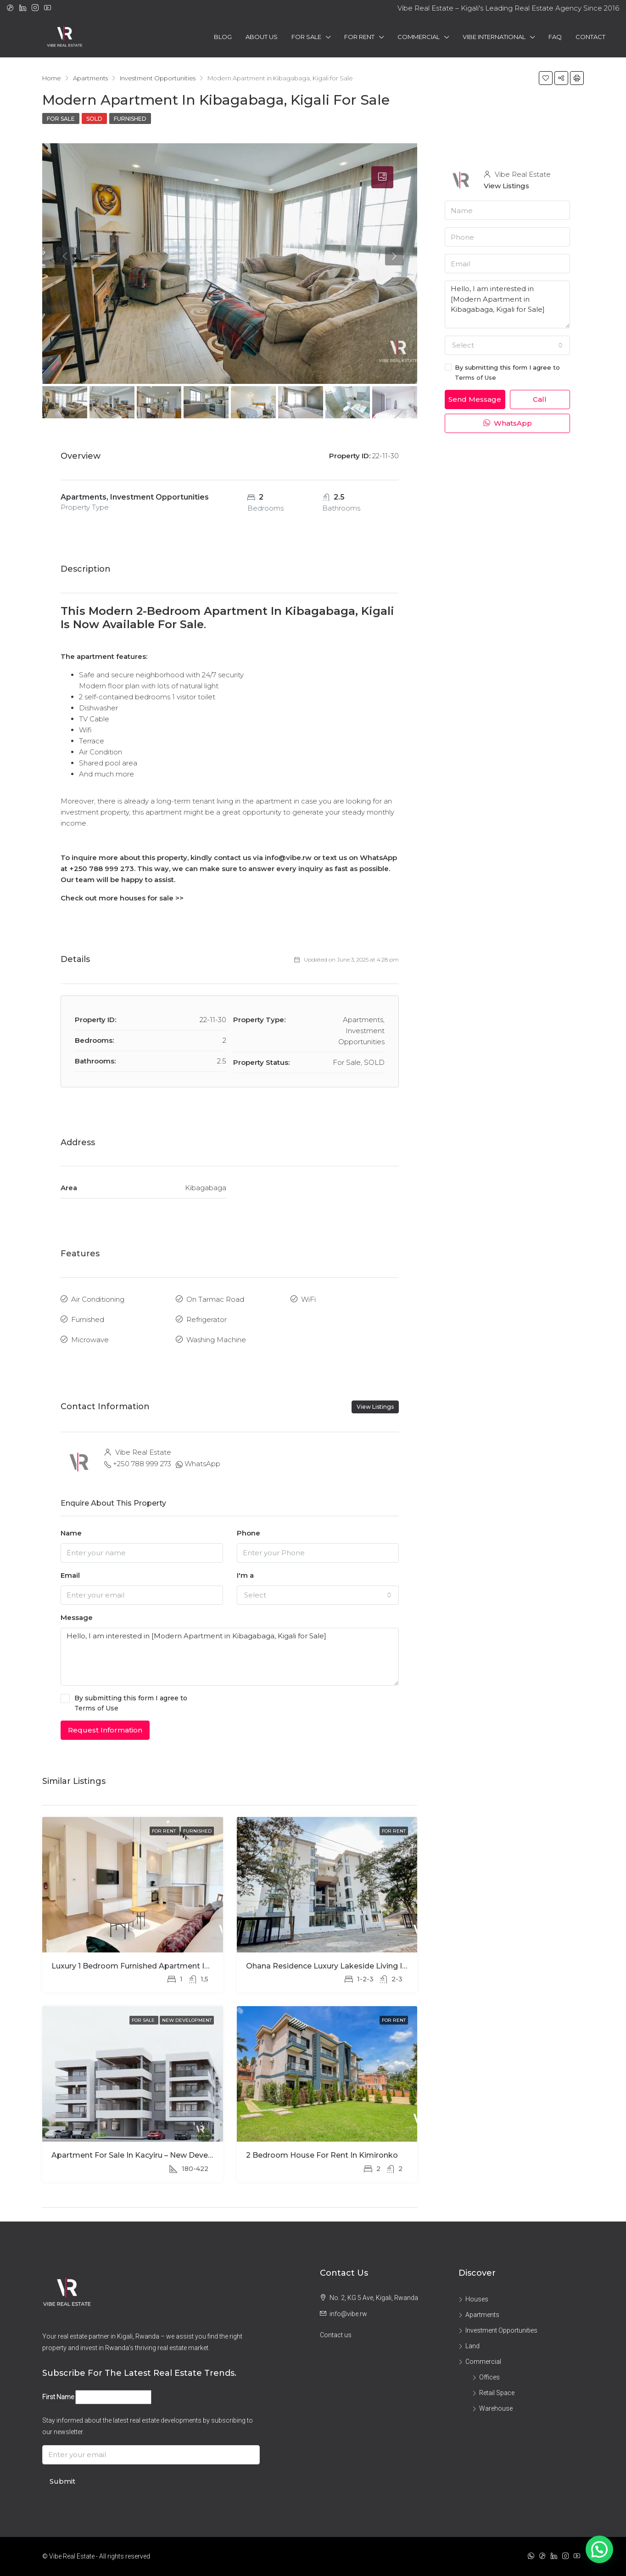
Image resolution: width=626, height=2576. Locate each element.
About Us (262, 36)
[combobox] (318, 1595)
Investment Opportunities (501, 2330)
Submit (62, 2481)
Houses (476, 2299)
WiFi (308, 1299)
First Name (58, 2397)
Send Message (474, 399)
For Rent (359, 36)
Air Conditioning (97, 1299)
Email (70, 1575)
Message (77, 1617)
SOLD (94, 118)
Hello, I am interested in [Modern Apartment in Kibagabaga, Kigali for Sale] (230, 1657)
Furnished (130, 118)
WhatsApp (202, 1463)
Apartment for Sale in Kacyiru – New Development (145, 2155)
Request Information (105, 1730)
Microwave (90, 1339)
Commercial (418, 36)
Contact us (336, 2335)
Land (472, 2346)
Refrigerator (206, 1319)
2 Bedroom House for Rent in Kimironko (322, 2155)
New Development (187, 2020)
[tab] (382, 177)
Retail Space (496, 2392)
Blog (223, 36)
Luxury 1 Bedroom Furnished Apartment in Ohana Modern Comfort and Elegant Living (211, 1966)
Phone (248, 1533)
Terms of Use (96, 1708)
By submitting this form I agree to (230, 1703)
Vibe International (494, 36)
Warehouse (496, 2408)
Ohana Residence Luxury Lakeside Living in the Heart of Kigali (362, 1966)
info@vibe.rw (348, 2313)
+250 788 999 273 (142, 1463)
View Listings (375, 1406)
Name (71, 1533)
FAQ (555, 36)
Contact (590, 36)
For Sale (306, 36)
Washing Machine (216, 1339)
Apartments (482, 2314)
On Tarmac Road (215, 1299)
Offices (489, 2377)
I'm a (245, 1575)
